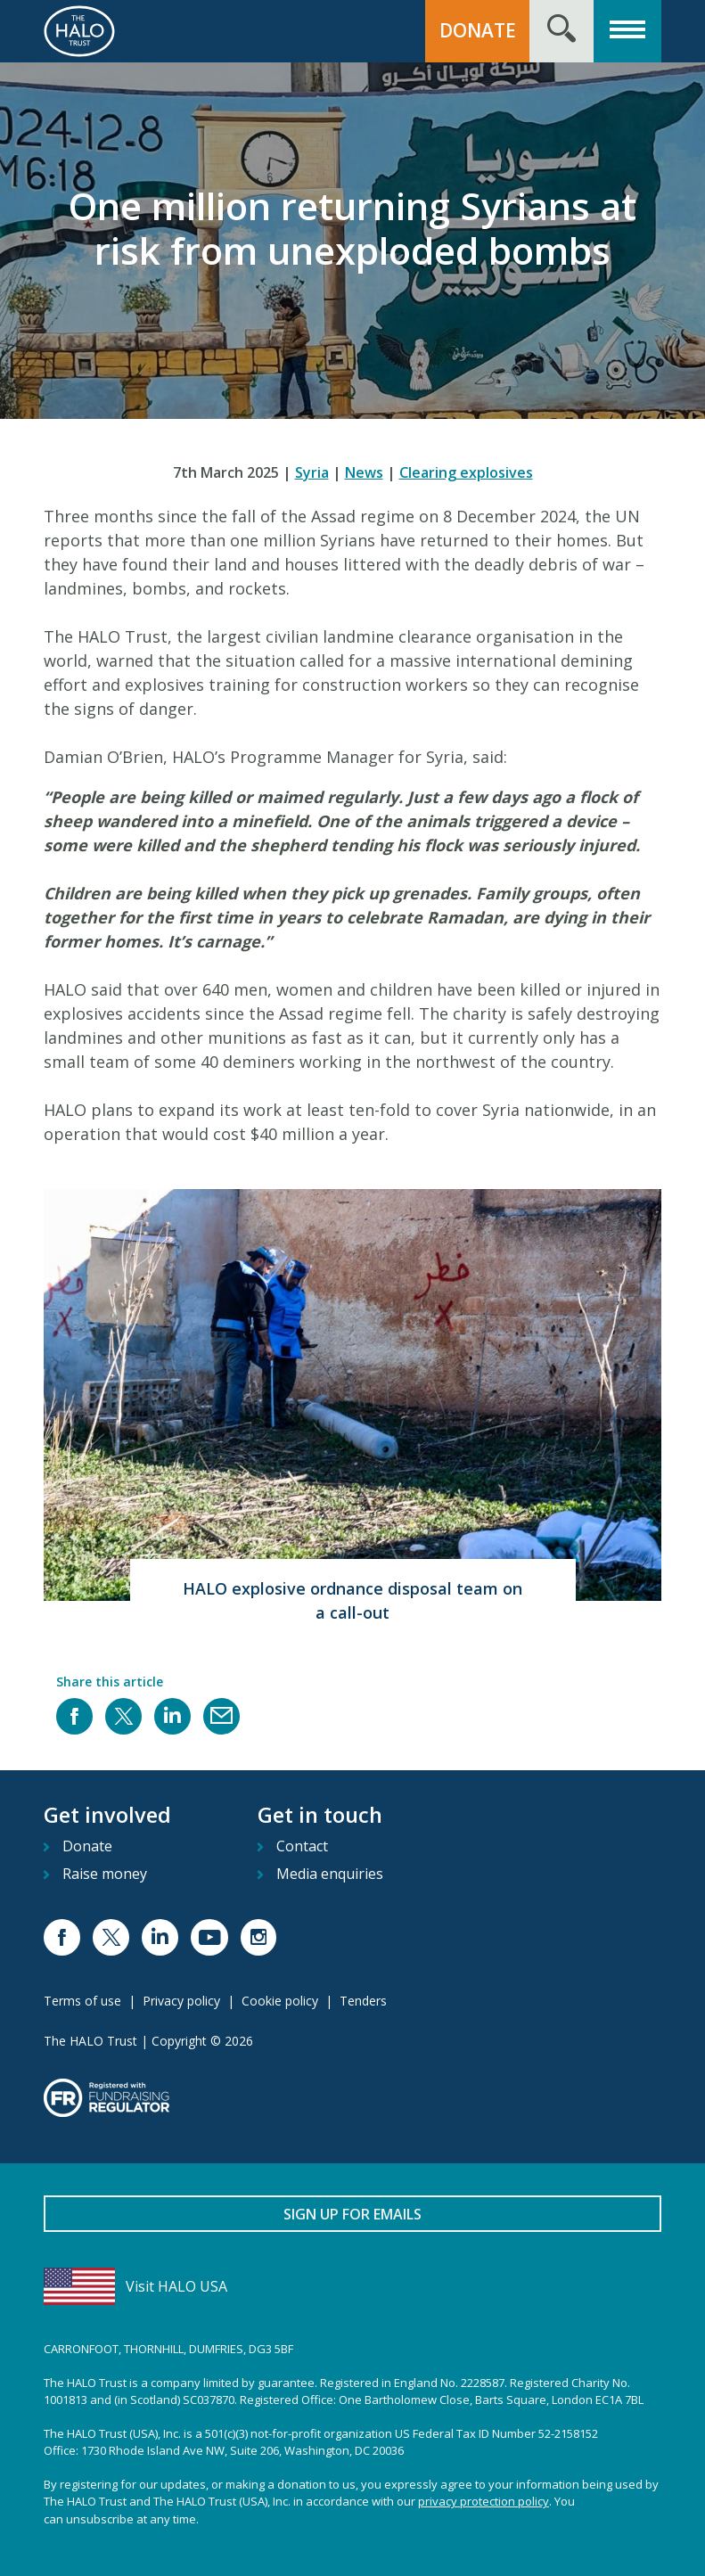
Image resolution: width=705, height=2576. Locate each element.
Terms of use (82, 2000)
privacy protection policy (483, 2501)
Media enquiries (329, 1873)
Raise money (104, 1873)
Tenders (363, 2000)
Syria (312, 472)
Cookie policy (280, 2000)
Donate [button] (477, 30)
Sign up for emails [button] (352, 2214)
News (364, 472)
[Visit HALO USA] (352, 2286)
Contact (302, 1846)
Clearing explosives (466, 472)
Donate (87, 1846)
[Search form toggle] (561, 31)
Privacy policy (181, 2000)
